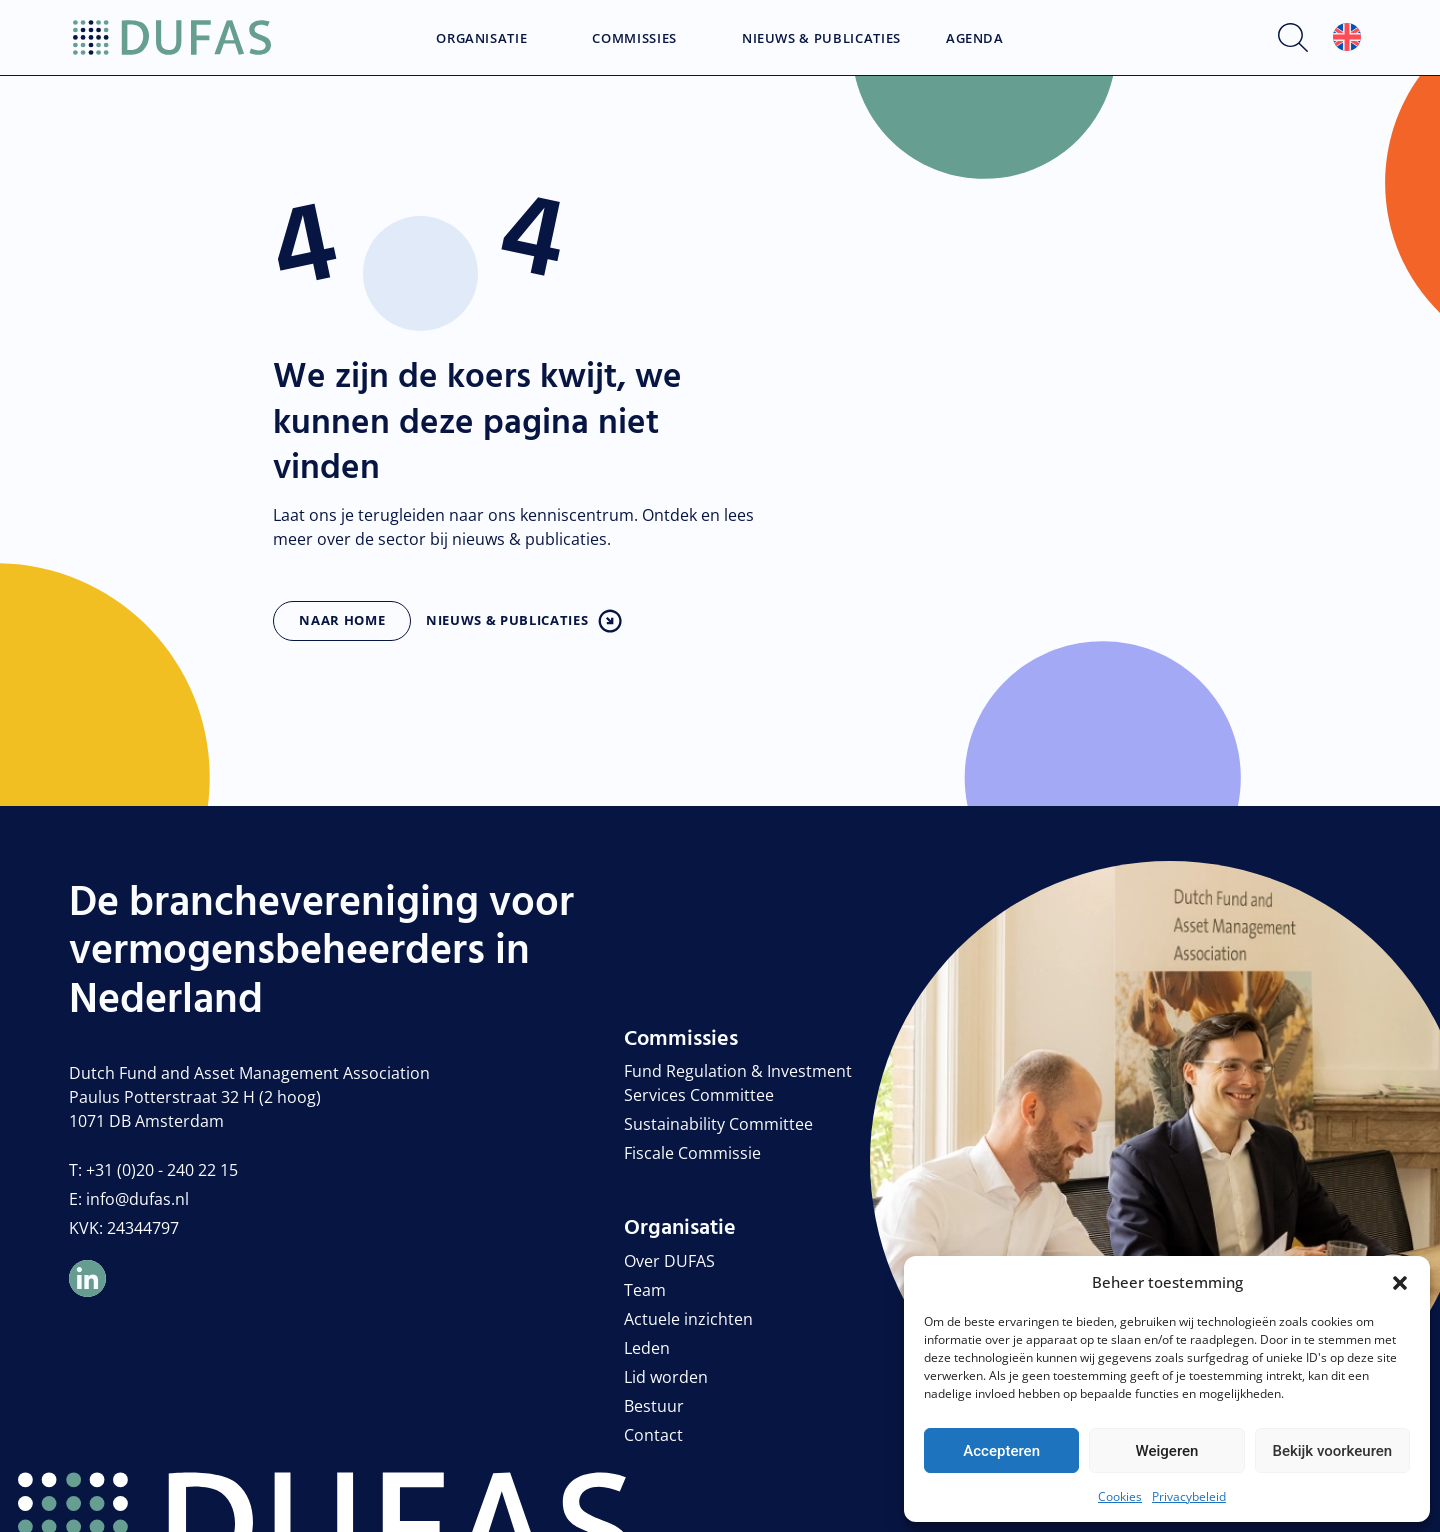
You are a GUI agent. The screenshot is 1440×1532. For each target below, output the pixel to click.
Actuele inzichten (688, 1319)
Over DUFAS (669, 1261)
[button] (1400, 1282)
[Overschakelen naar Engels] (1347, 37)
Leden (647, 1348)
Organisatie (481, 39)
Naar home (342, 620)
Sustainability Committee (718, 1124)
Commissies (634, 39)
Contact (653, 1435)
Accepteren (1001, 1451)
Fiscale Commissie (692, 1153)
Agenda (975, 39)
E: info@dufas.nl (129, 1199)
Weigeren (1167, 1451)
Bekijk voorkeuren (1332, 1451)
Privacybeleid (1189, 1496)
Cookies (1120, 1496)
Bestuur (654, 1406)
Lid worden (666, 1377)
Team (645, 1290)
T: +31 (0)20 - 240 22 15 (153, 1170)
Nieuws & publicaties (507, 620)
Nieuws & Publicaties (821, 39)
